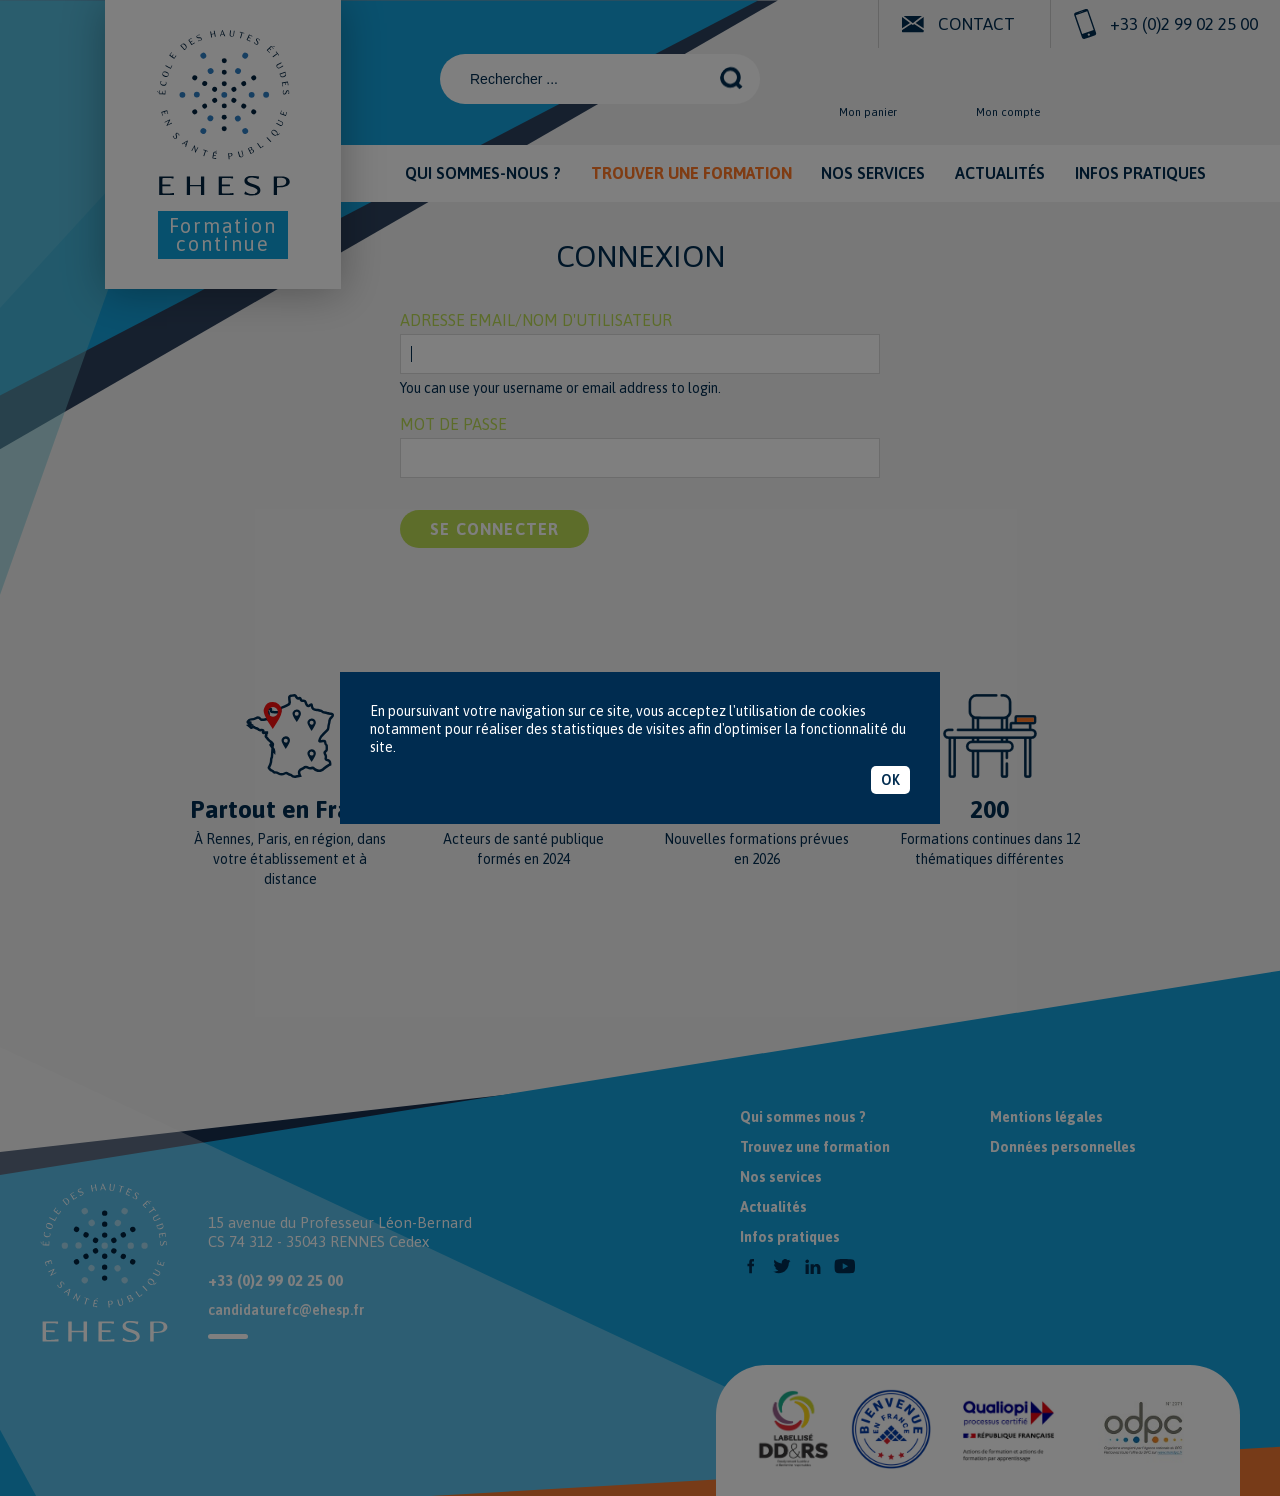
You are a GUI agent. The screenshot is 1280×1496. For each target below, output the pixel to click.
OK (890, 780)
